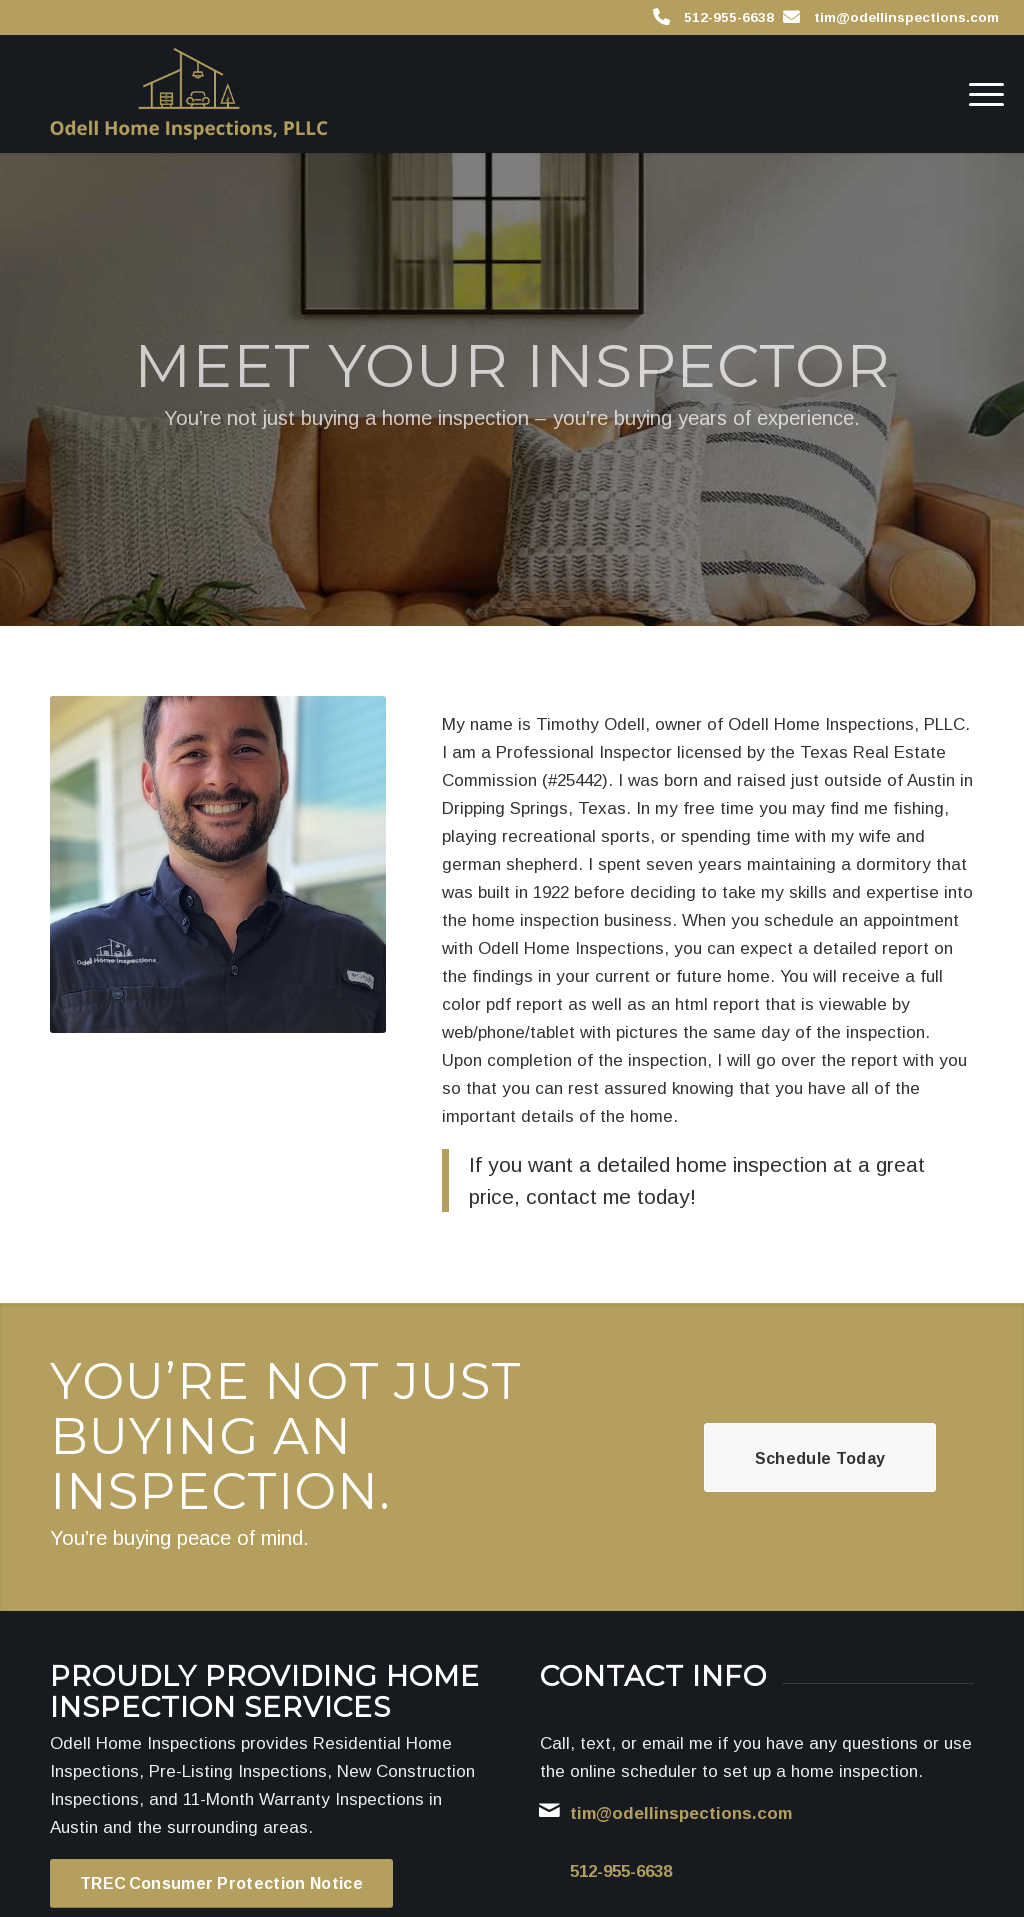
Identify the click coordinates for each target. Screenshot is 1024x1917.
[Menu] (980, 94)
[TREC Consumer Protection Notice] (221, 1883)
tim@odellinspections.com (906, 17)
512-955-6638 (729, 17)
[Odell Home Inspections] (188, 94)
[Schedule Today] (820, 1457)
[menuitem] (980, 94)
